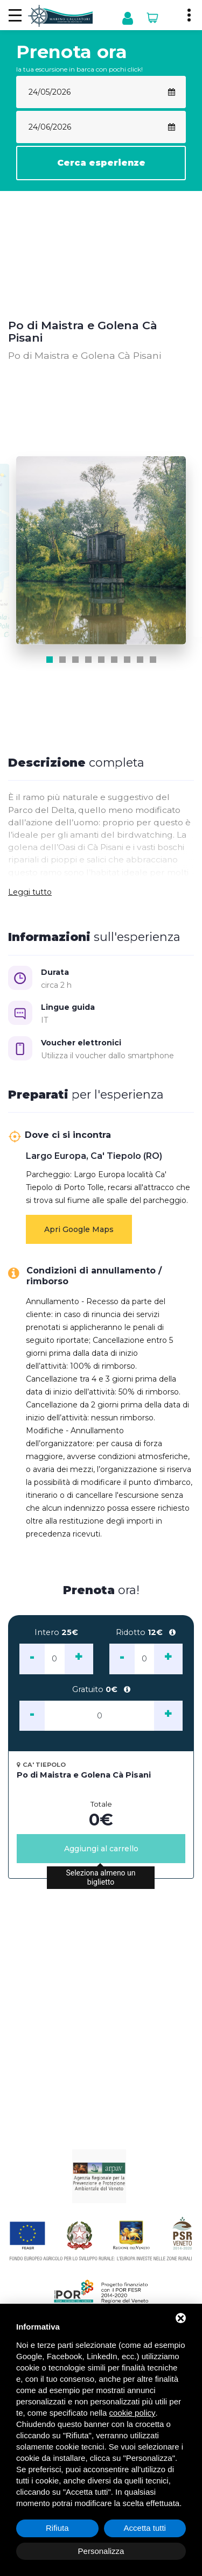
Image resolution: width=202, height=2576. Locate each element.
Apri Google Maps (79, 1229)
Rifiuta (57, 2527)
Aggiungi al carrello (101, 1848)
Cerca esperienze (101, 163)
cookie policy (132, 2412)
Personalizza (101, 2551)
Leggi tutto (30, 892)
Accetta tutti (145, 2527)
